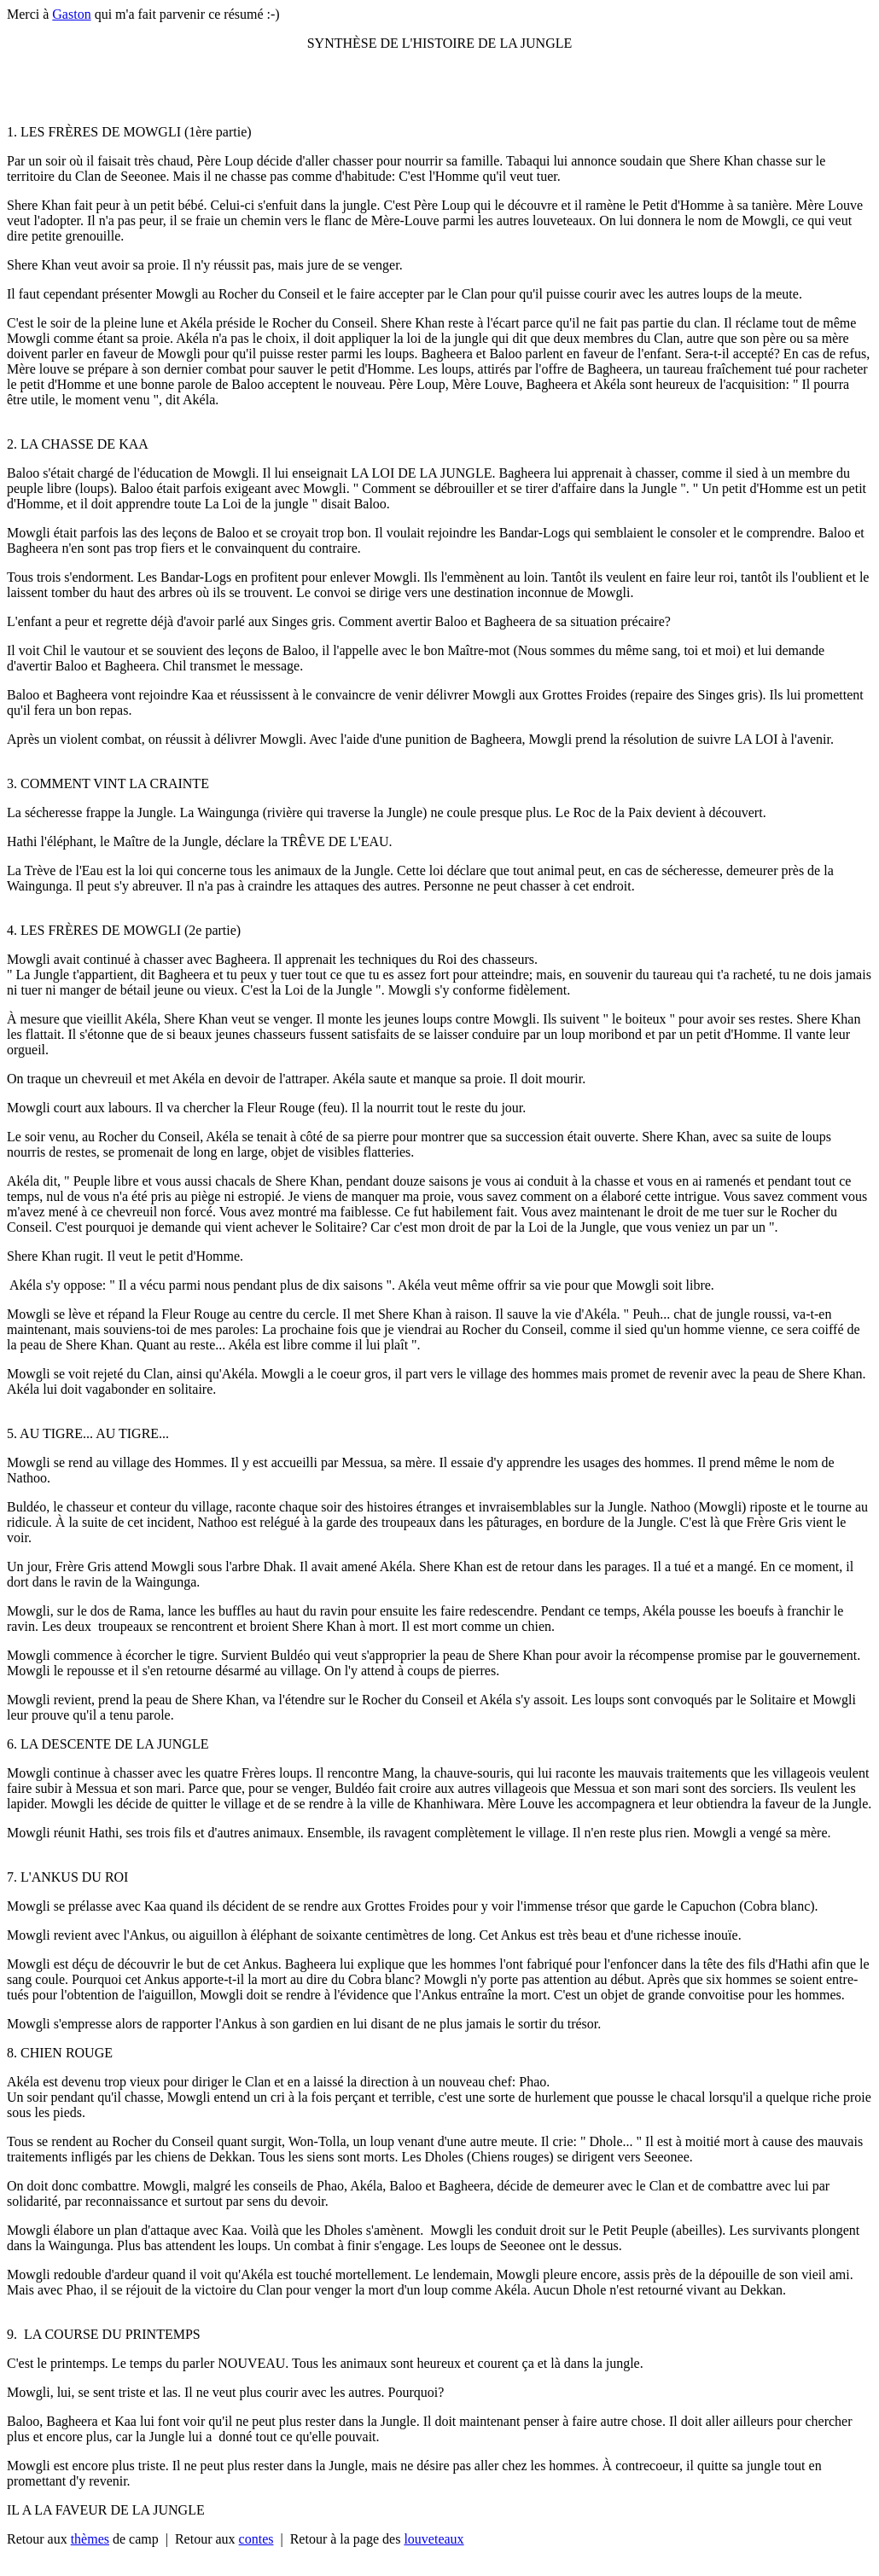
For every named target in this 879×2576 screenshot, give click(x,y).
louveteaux (433, 2539)
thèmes (90, 2539)
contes (256, 2539)
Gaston (71, 14)
